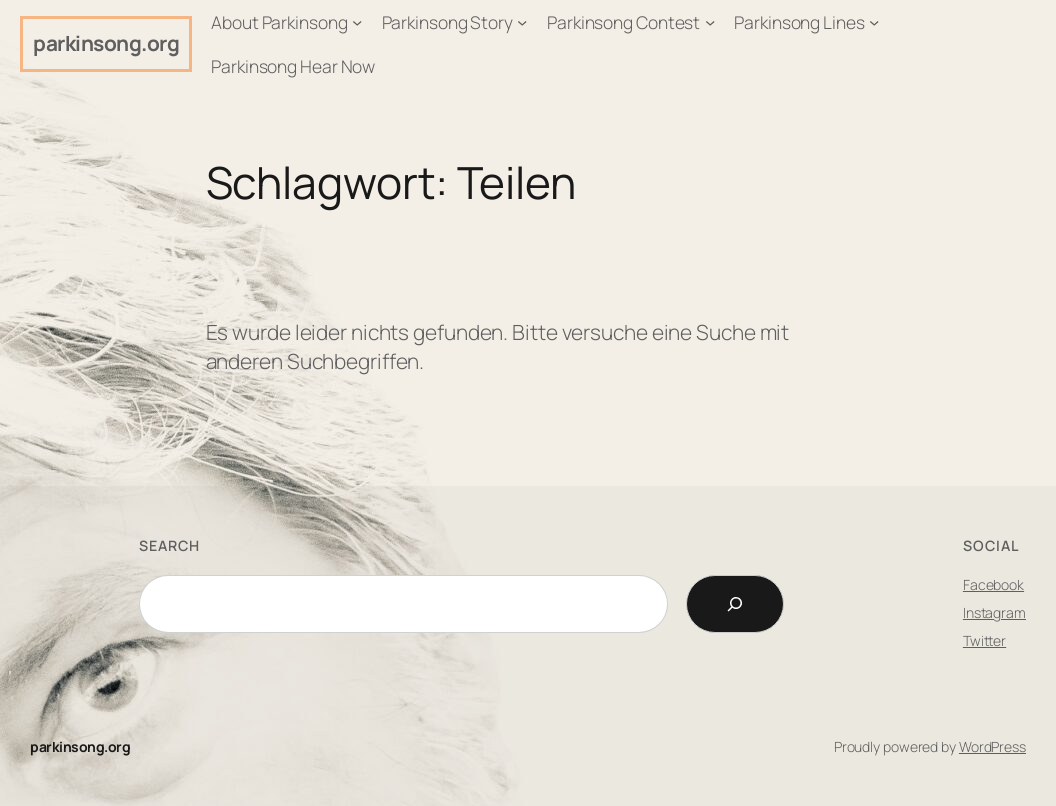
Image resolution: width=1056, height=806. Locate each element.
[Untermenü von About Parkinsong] (357, 22)
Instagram (994, 612)
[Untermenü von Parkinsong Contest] (710, 22)
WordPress (992, 746)
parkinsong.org (106, 43)
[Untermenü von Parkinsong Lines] (874, 22)
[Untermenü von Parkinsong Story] (522, 22)
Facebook (993, 584)
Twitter (984, 640)
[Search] (735, 604)
